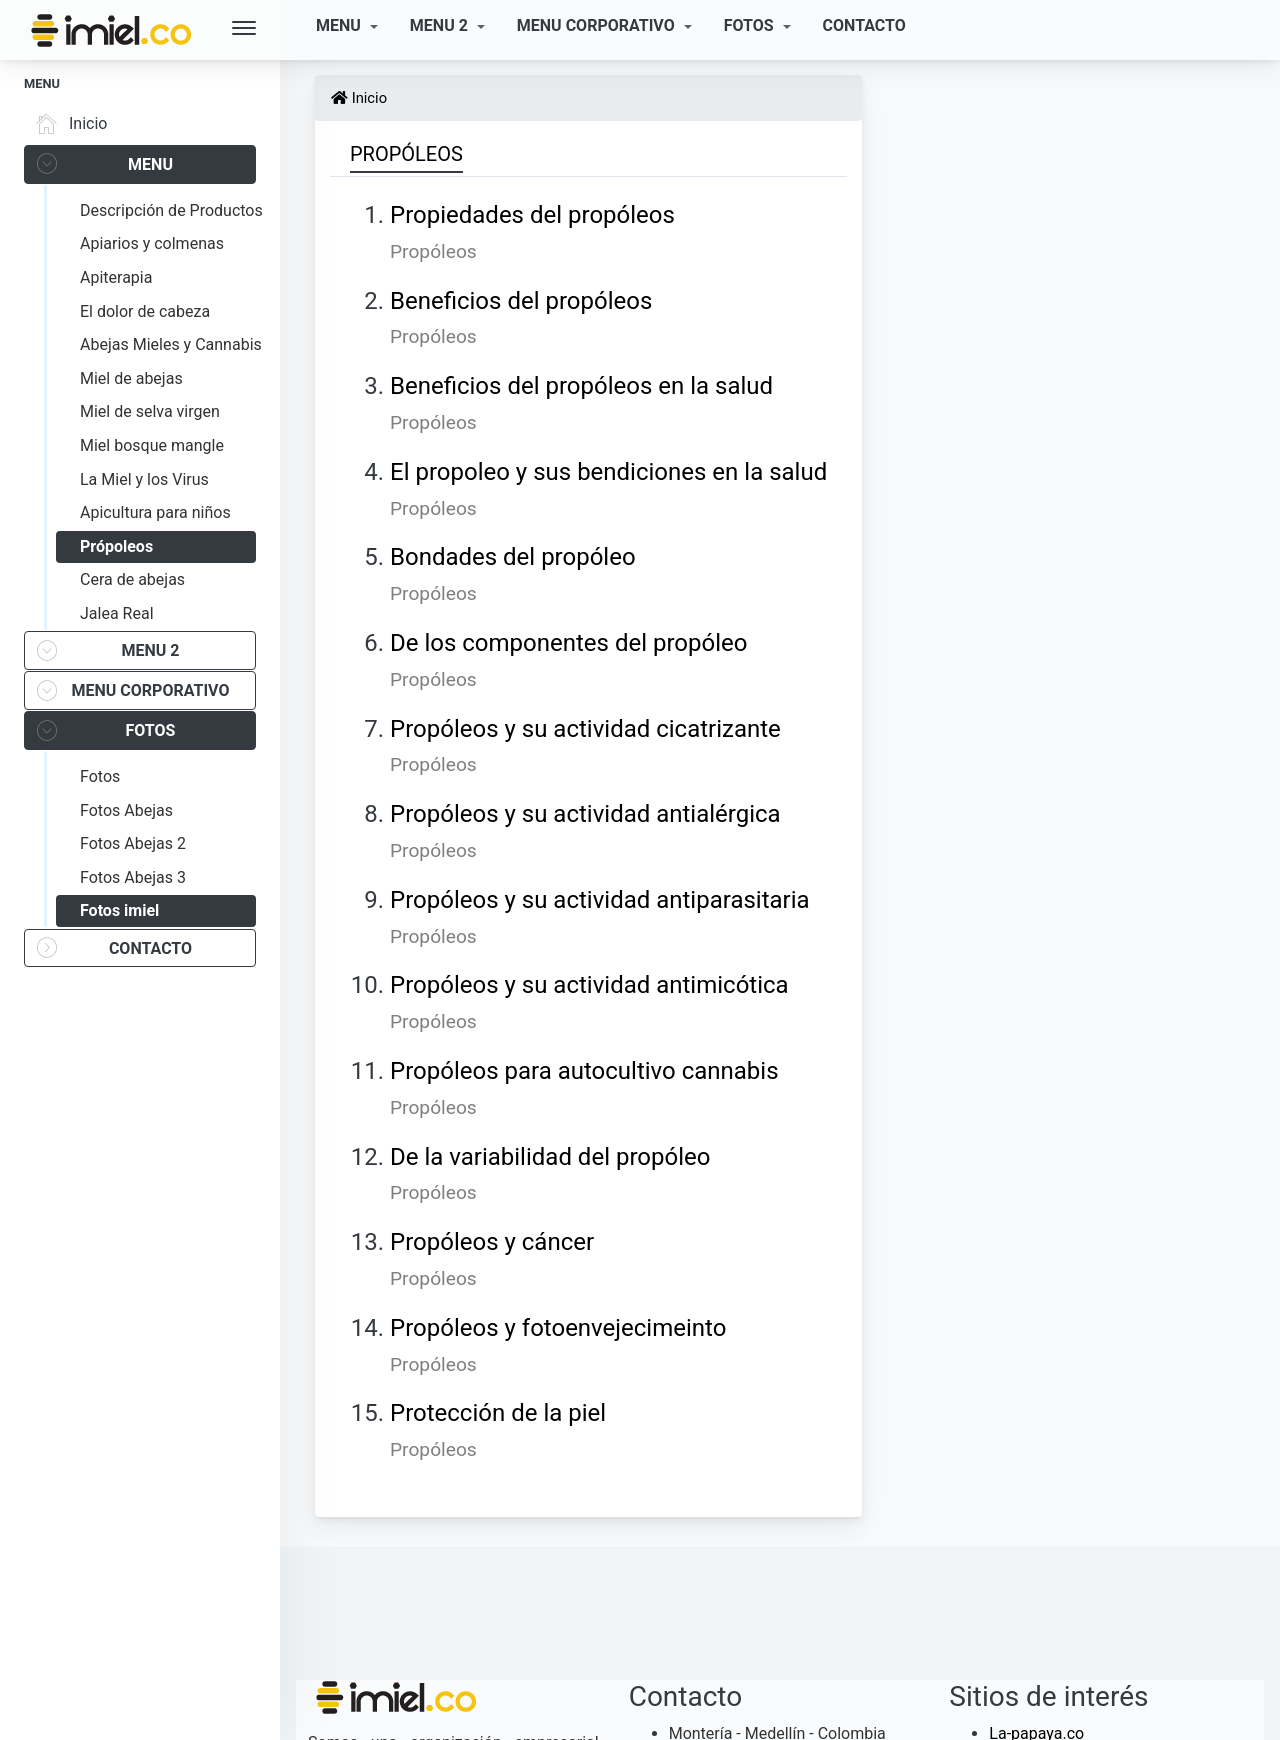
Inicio (68, 124)
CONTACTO (864, 25)
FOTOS (751, 25)
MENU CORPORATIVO (598, 25)
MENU (340, 25)
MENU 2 (441, 25)
